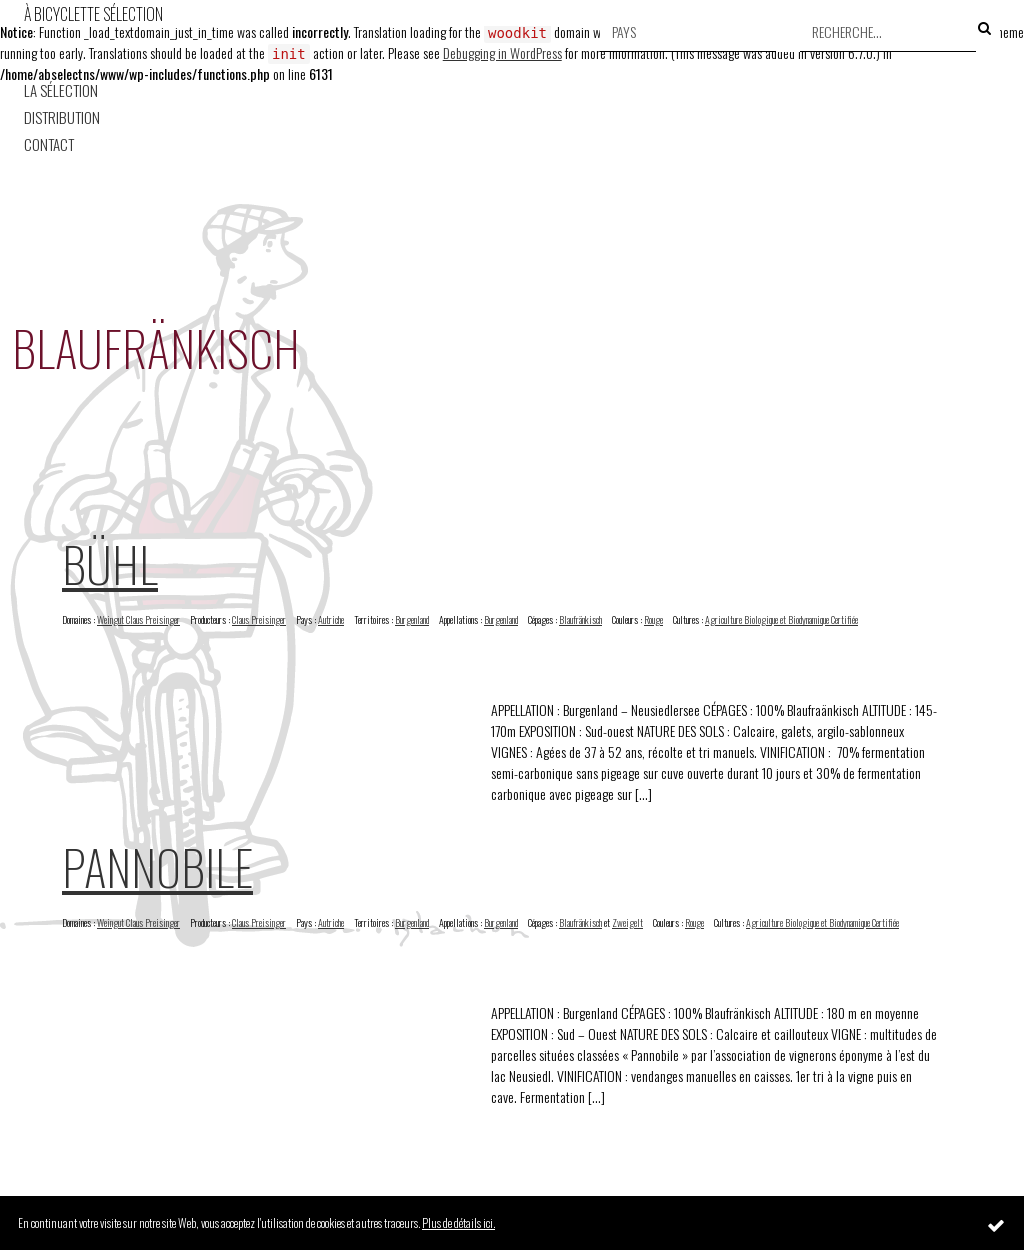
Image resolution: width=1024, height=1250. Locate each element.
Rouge (653, 619)
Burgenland (412, 619)
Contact (49, 144)
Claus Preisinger (259, 619)
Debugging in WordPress (502, 52)
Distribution (62, 117)
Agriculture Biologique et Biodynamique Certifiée (781, 619)
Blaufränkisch (580, 619)
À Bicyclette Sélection (93, 14)
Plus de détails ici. (458, 1222)
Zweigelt (627, 922)
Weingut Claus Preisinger (138, 619)
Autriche (331, 619)
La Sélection (61, 90)
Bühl (110, 563)
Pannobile (157, 866)
